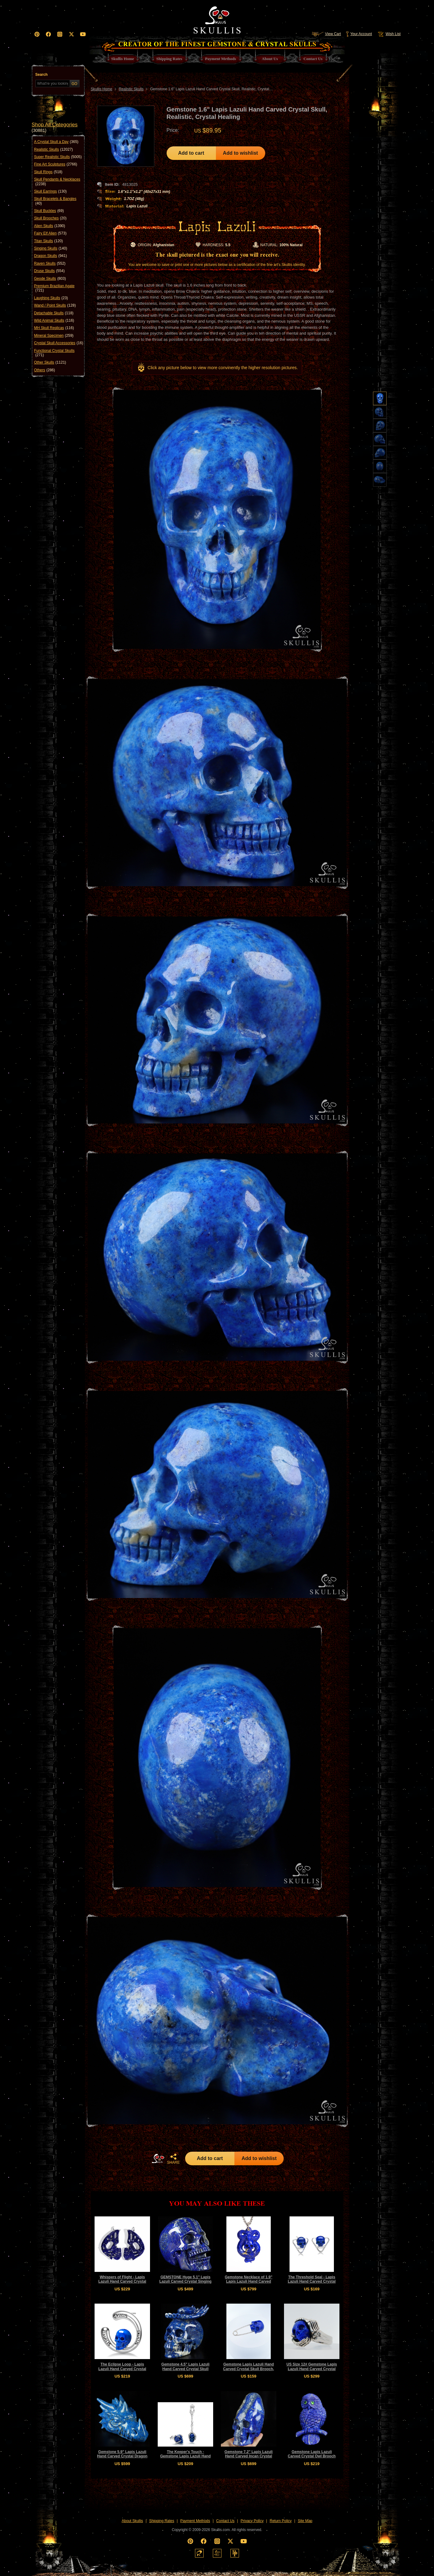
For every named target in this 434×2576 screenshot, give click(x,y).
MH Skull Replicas (54, 328)
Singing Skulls (50, 248)
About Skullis (132, 2521)
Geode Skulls (50, 278)
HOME (158, 2158)
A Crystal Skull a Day (56, 142)
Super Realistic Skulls (58, 157)
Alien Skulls (49, 226)
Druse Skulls (49, 271)
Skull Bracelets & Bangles (55, 201)
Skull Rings (48, 172)
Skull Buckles (49, 211)
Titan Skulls (48, 241)
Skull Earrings (50, 191)
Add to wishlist (240, 153)
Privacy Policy (252, 2521)
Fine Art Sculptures (55, 164)
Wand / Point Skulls (55, 305)
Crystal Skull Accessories (58, 343)
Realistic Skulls (53, 149)
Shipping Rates (161, 2521)
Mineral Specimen (54, 335)
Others (44, 370)
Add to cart (191, 153)
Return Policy (280, 2521)
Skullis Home (101, 89)
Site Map (305, 2521)
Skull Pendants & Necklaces (57, 181)
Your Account (359, 34)
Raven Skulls (50, 263)
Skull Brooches (50, 218)
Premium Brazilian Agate (54, 288)
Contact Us (225, 2521)
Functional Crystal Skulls (54, 352)
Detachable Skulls (54, 313)
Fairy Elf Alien (50, 233)
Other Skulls (50, 362)
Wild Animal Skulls (54, 320)
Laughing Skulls (51, 298)
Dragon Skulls (50, 256)
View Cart (326, 34)
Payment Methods (195, 2521)
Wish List (389, 34)
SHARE (173, 2159)
